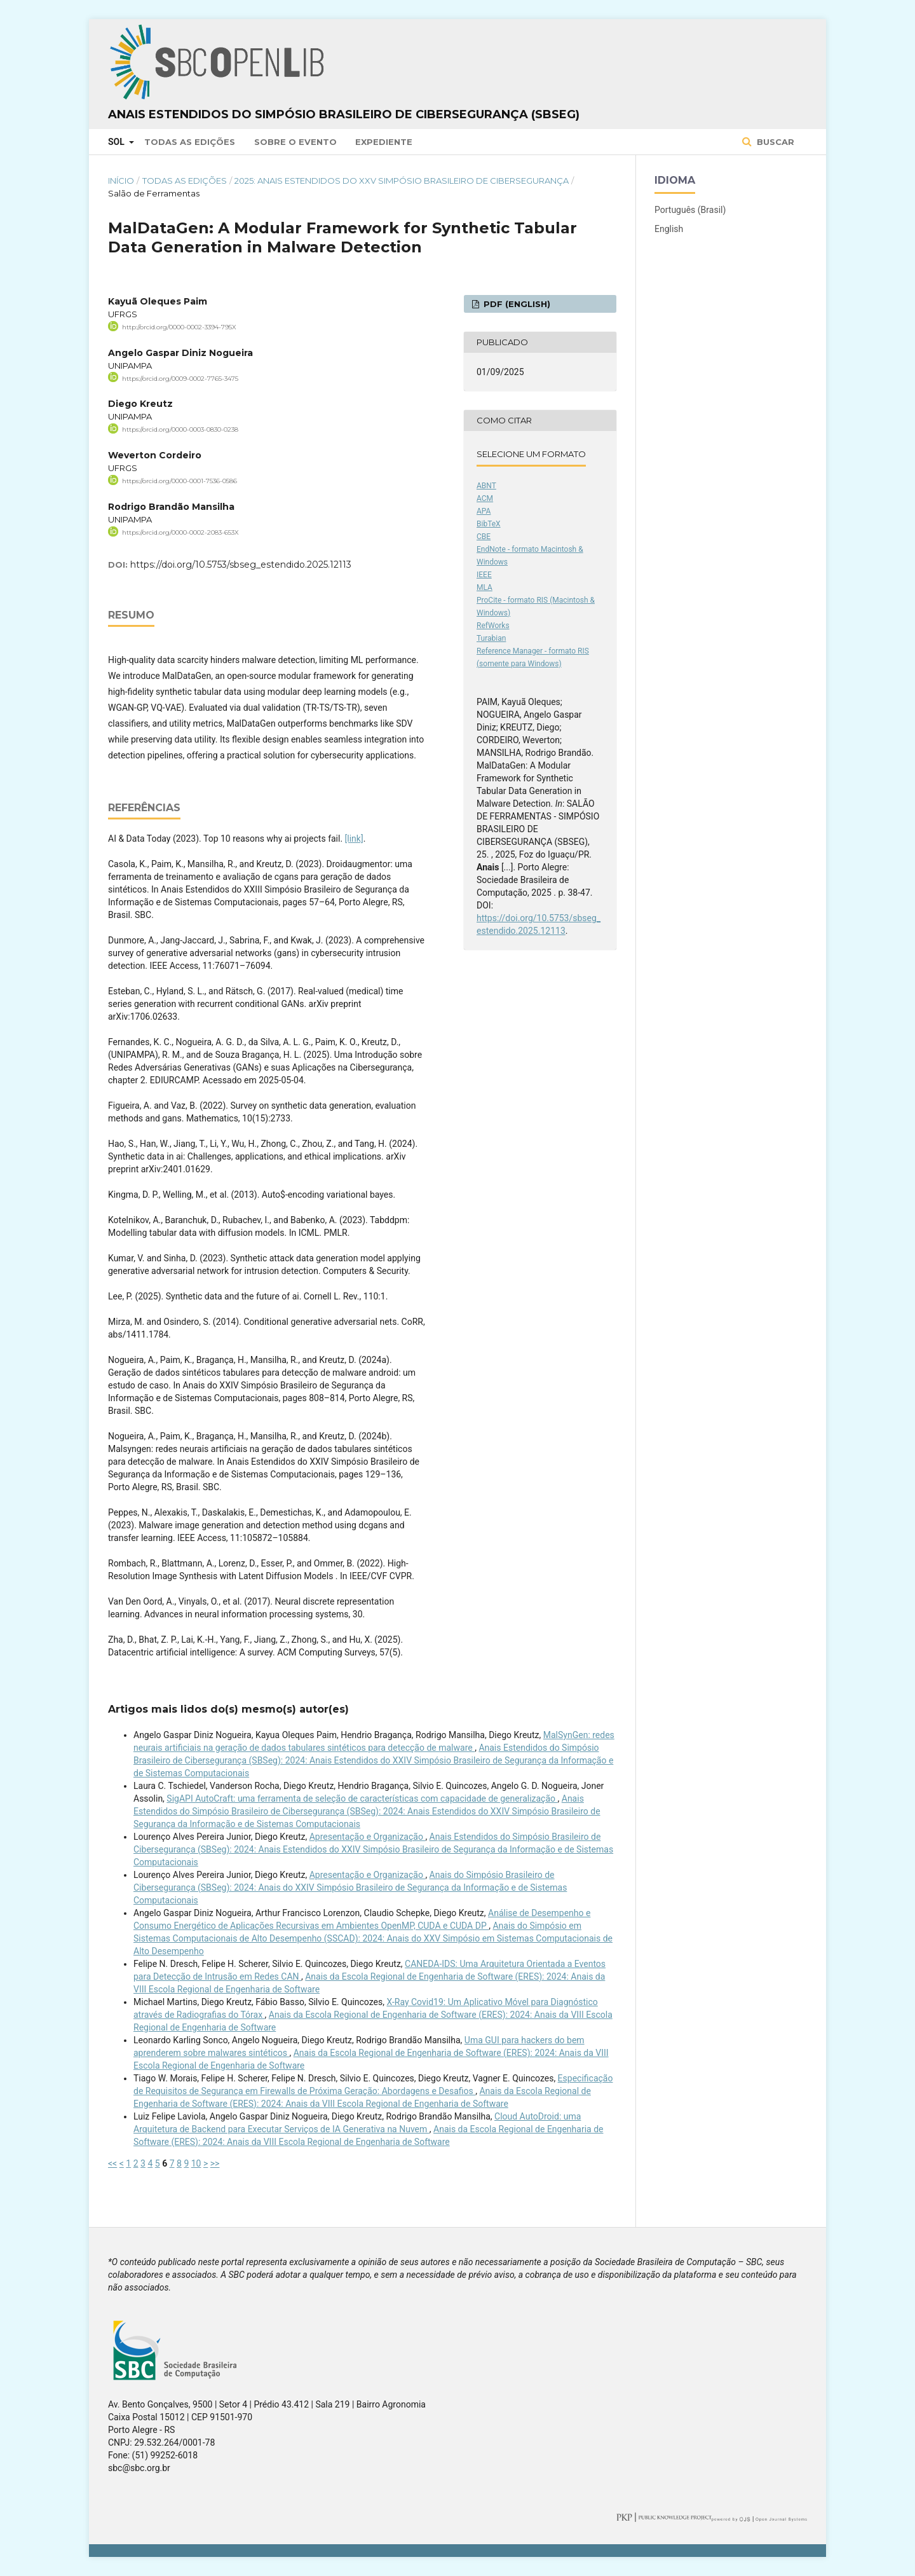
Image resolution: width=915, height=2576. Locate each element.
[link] (354, 838)
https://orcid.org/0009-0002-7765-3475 (180, 378)
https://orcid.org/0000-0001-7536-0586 (179, 481)
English (668, 229)
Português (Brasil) (690, 210)
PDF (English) (515, 304)
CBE (484, 536)
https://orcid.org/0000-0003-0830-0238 (180, 429)
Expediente (383, 142)
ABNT (486, 485)
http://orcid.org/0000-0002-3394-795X (179, 327)
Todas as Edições (189, 142)
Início (121, 180)
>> (215, 2163)
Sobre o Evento (295, 142)
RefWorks (493, 625)
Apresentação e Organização (367, 1837)
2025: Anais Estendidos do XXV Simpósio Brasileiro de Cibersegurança (401, 180)
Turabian (491, 638)
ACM (485, 498)
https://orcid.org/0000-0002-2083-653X (180, 532)
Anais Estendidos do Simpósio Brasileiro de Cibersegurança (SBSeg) (344, 114)
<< (112, 2163)
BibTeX (489, 523)
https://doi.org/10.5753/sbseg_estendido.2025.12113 (240, 564)
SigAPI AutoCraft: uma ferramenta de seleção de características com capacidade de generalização (361, 1798)
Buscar (774, 142)
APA (484, 511)
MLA (484, 587)
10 (196, 2163)
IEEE (484, 574)
